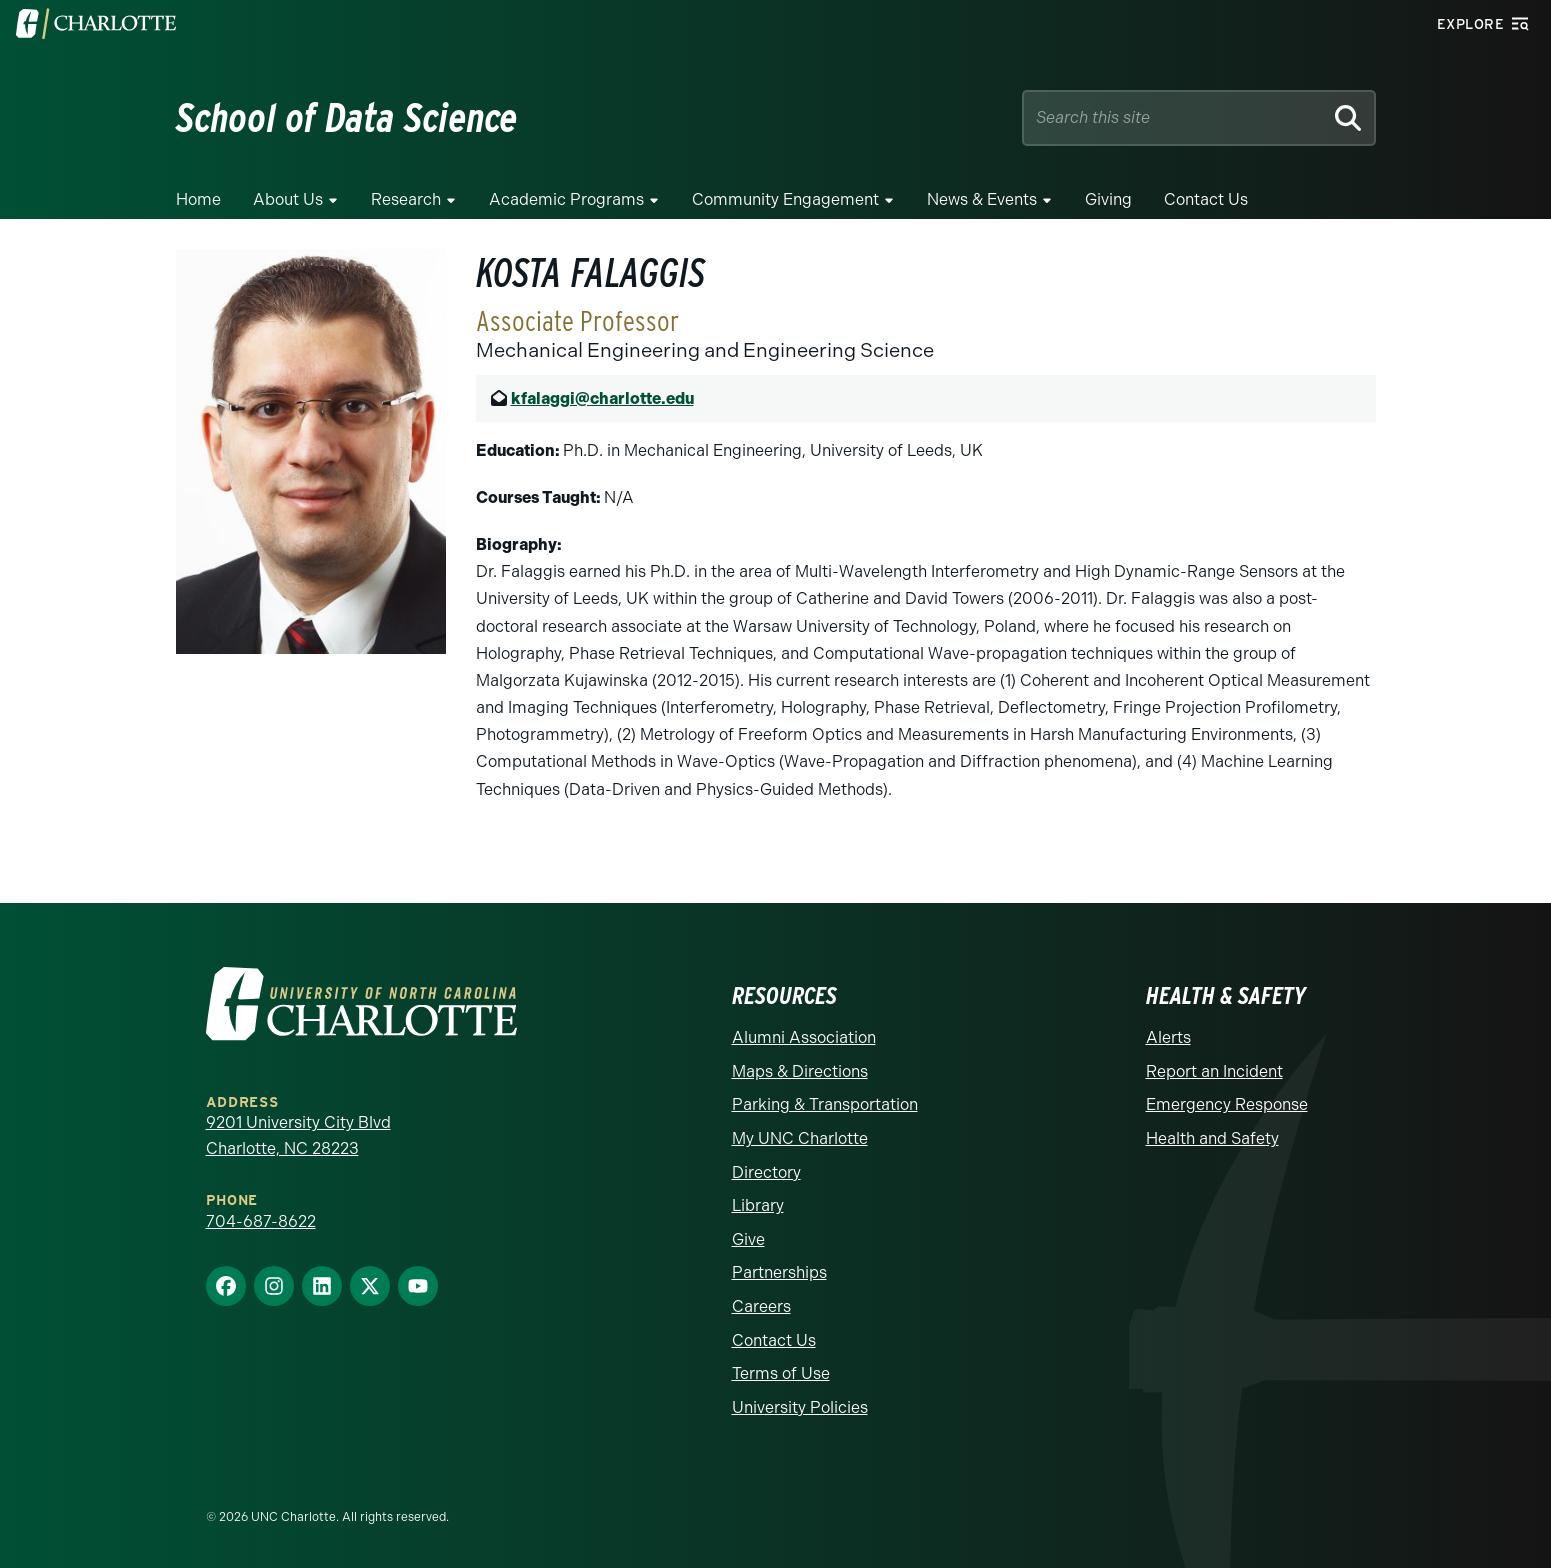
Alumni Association (804, 1037)
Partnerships (779, 1272)
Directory (766, 1172)
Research (406, 199)
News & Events (982, 199)
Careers (761, 1306)
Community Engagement (785, 199)
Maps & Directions (800, 1071)
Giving (1108, 199)
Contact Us (1206, 199)
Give (748, 1239)
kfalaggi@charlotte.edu (602, 398)
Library (758, 1205)
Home (198, 199)
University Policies (800, 1407)
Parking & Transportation (825, 1104)
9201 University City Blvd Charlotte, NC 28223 (298, 1135)
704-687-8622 (261, 1221)
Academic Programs (566, 199)
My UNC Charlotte (800, 1138)
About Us (288, 199)
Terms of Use (781, 1373)
